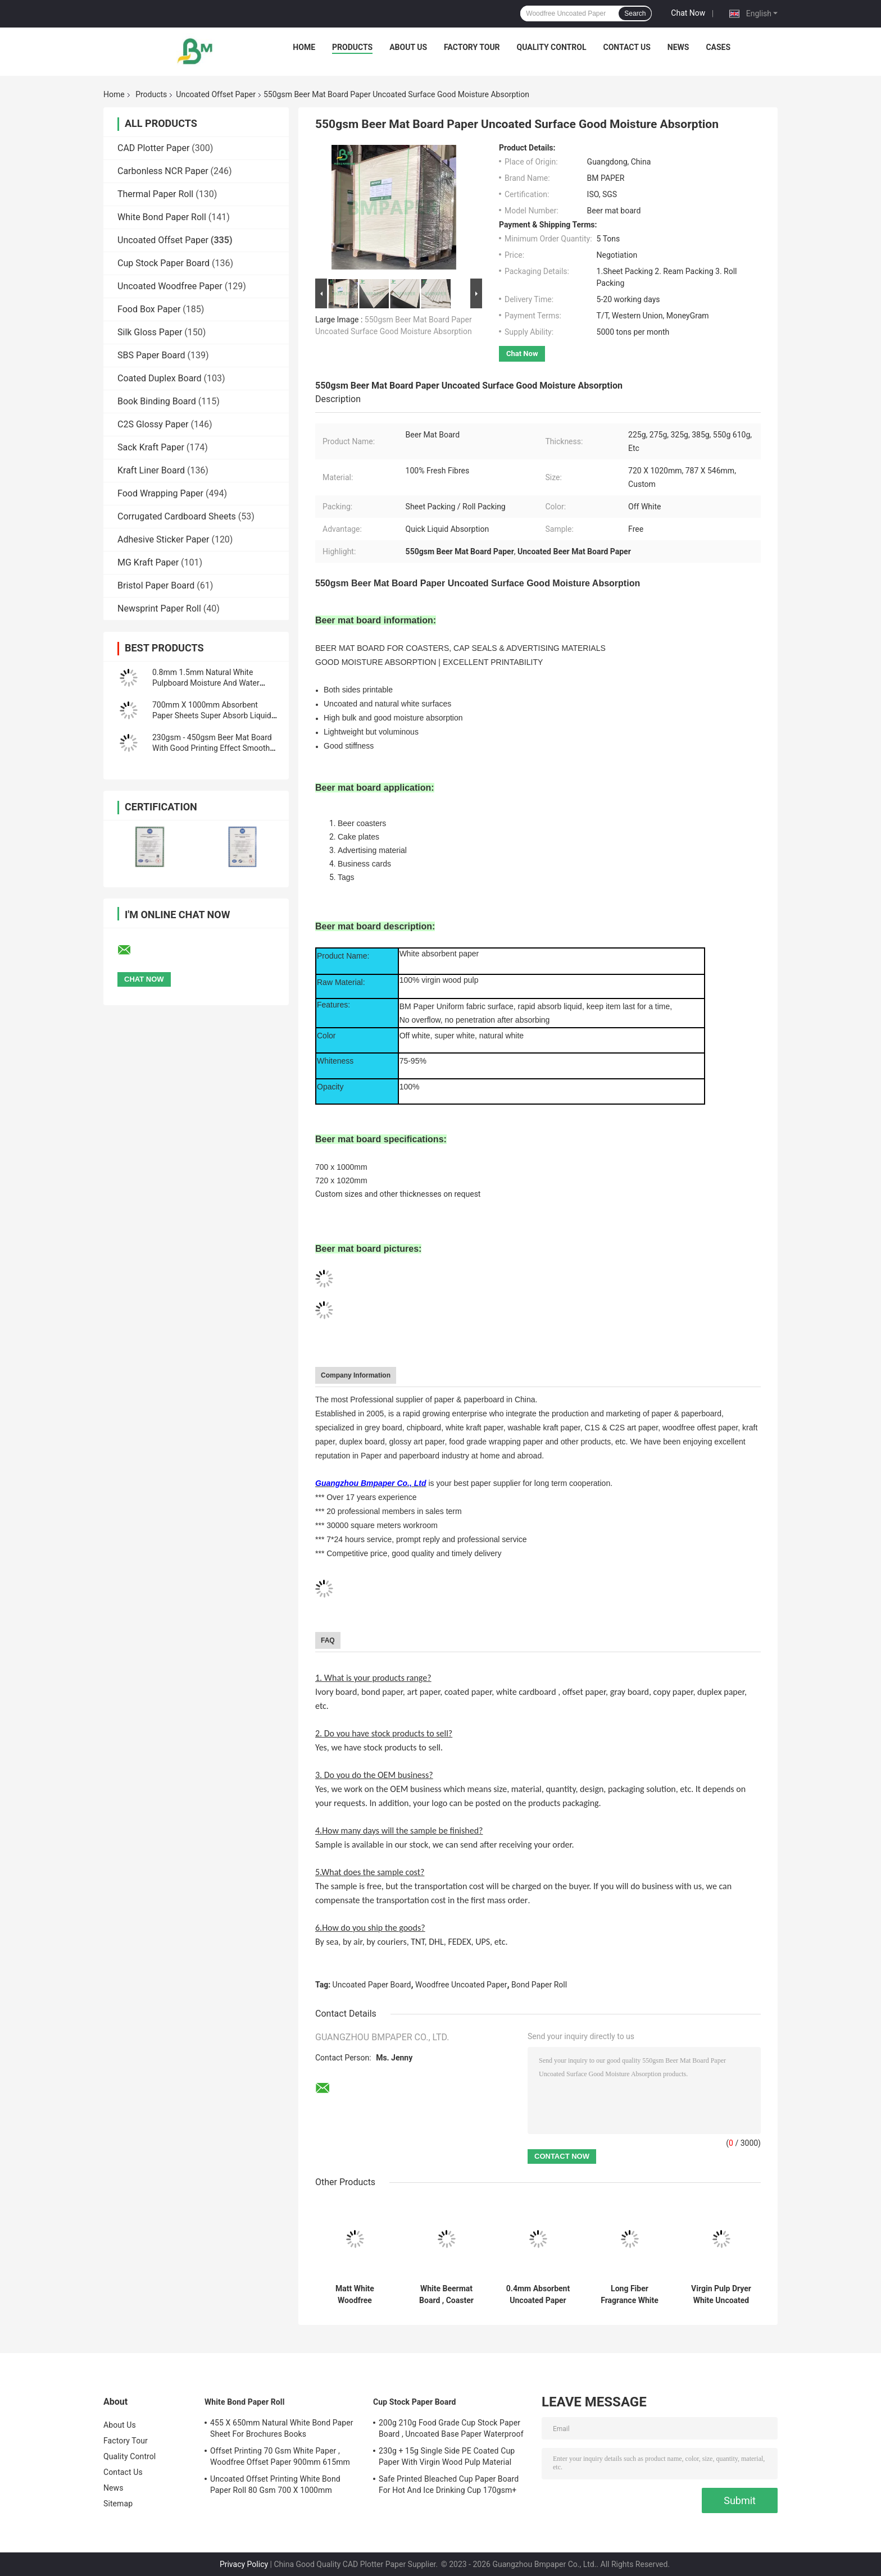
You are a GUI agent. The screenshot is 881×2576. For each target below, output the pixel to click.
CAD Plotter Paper (153, 148)
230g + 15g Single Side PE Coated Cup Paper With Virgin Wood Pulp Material (447, 2456)
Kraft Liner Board (151, 470)
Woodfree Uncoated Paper (461, 1984)
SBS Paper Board (151, 355)
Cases (718, 47)
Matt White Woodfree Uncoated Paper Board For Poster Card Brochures (354, 2294)
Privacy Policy (244, 2564)
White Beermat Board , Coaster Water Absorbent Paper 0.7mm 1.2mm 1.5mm (446, 2294)
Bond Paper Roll (539, 1984)
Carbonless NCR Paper (162, 171)
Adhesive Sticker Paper (163, 539)
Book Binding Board (156, 401)
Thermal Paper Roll (155, 194)
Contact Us (626, 47)
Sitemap (118, 2503)
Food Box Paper (148, 309)
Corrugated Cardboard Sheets (176, 516)
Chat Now (688, 12)
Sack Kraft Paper (150, 447)
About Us (408, 47)
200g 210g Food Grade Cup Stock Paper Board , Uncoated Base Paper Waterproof (451, 2428)
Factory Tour (472, 47)
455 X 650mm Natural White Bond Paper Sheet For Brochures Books (281, 2428)
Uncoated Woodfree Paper (169, 286)
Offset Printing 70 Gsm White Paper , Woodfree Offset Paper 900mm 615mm (280, 2456)
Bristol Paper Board (155, 585)
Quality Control (552, 47)
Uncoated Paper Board (372, 1984)
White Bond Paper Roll (161, 217)
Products (352, 47)
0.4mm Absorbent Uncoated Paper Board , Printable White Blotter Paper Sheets (538, 2294)
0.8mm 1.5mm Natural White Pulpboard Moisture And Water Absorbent (206, 683)
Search (635, 13)
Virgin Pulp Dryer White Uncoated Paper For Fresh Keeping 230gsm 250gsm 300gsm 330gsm (721, 2294)
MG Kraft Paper (148, 562)
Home (304, 47)
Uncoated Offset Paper (216, 94)
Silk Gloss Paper (149, 332)
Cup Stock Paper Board (163, 263)
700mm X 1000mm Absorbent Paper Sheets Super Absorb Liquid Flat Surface (211, 715)
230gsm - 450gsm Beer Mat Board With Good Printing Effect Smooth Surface (212, 748)
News (678, 47)
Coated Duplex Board (159, 378)
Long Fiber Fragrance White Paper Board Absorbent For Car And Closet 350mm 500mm (629, 2294)
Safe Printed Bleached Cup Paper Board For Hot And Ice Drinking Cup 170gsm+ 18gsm (449, 2486)
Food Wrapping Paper (160, 493)
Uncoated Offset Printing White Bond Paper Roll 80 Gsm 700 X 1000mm (275, 2484)
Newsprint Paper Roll (159, 608)
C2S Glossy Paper (152, 424)
